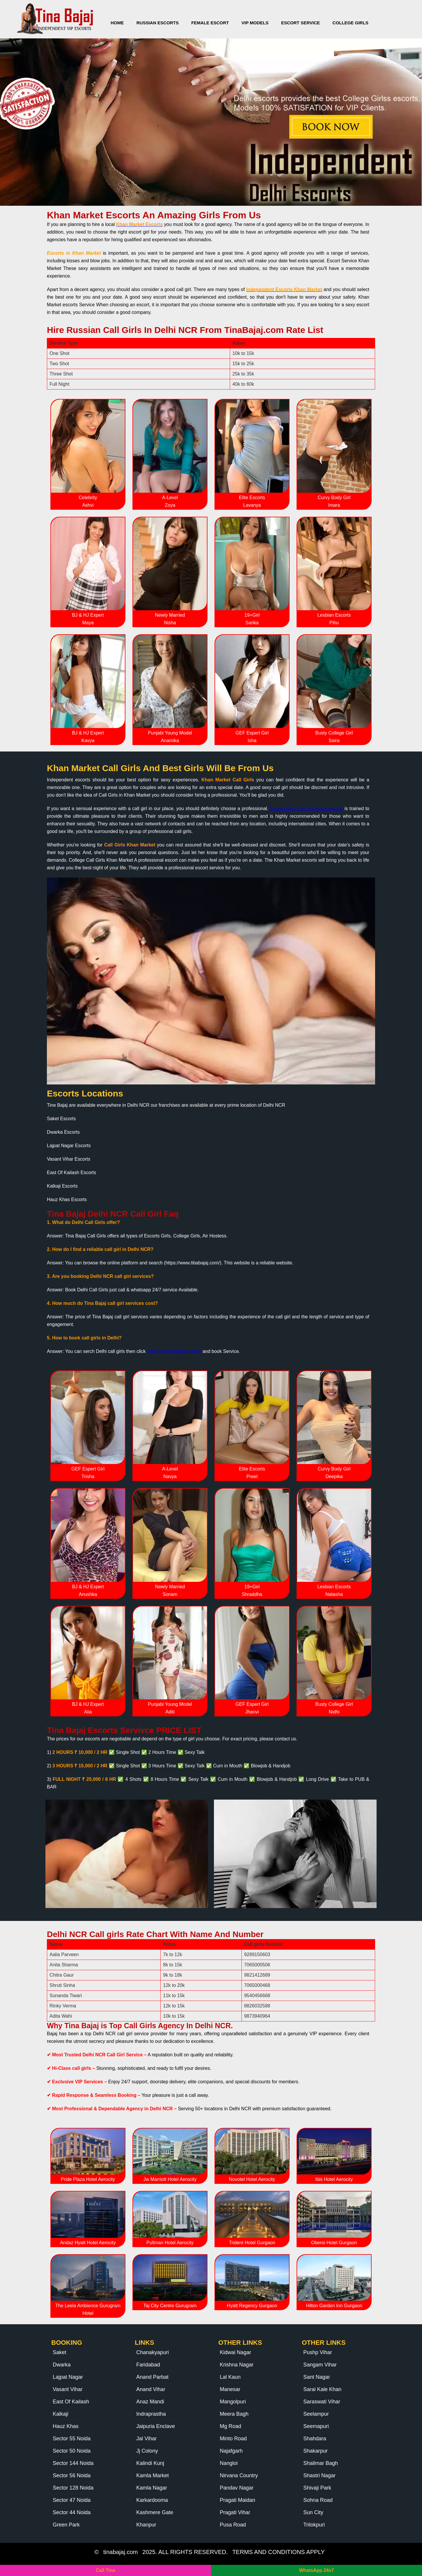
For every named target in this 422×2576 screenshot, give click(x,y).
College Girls (351, 22)
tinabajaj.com (120, 2552)
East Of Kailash (71, 2402)
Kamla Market (152, 2475)
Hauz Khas (66, 2426)
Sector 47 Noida (72, 2500)
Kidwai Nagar (235, 2352)
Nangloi (229, 2463)
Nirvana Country (239, 2475)
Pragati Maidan (237, 2500)
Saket (59, 2352)
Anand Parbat (152, 2377)
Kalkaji (60, 2414)
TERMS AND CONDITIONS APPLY (278, 2552)
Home (117, 22)
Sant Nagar (316, 2377)
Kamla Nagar (151, 2488)
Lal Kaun (230, 2377)
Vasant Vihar (67, 2389)
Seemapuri (316, 2426)
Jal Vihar (146, 2438)
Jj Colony (147, 2451)
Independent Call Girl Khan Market (306, 808)
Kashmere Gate (154, 2512)
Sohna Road (318, 2500)
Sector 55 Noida (72, 2438)
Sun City (313, 2512)
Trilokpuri (314, 2525)
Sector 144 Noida (73, 2463)
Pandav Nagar (236, 2488)
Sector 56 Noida (72, 2475)
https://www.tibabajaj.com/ (174, 1351)
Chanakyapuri (152, 2352)
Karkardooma (152, 2500)
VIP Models (254, 22)
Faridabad (148, 2365)
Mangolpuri (233, 2402)
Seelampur (316, 2414)
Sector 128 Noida (73, 2488)
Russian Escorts (158, 22)
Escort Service (300, 22)
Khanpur (146, 2525)
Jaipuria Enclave (155, 2426)
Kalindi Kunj (150, 2463)
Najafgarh (231, 2451)
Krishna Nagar (236, 2365)
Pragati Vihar (235, 2512)
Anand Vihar (150, 2389)
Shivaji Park (317, 2488)
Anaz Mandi (150, 2402)
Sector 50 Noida (72, 2451)
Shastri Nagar (319, 2475)
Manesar (230, 2389)
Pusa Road (233, 2525)
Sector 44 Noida (72, 2512)
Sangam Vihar (320, 2365)
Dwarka (62, 2365)
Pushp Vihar (317, 2352)
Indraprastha (151, 2414)
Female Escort (210, 22)
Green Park (66, 2525)
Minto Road (233, 2438)
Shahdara (314, 2438)
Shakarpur (315, 2451)
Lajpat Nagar (68, 2377)
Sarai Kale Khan (322, 2389)
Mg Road (230, 2426)
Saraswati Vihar (321, 2402)
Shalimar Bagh (320, 2463)
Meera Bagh (234, 2414)
